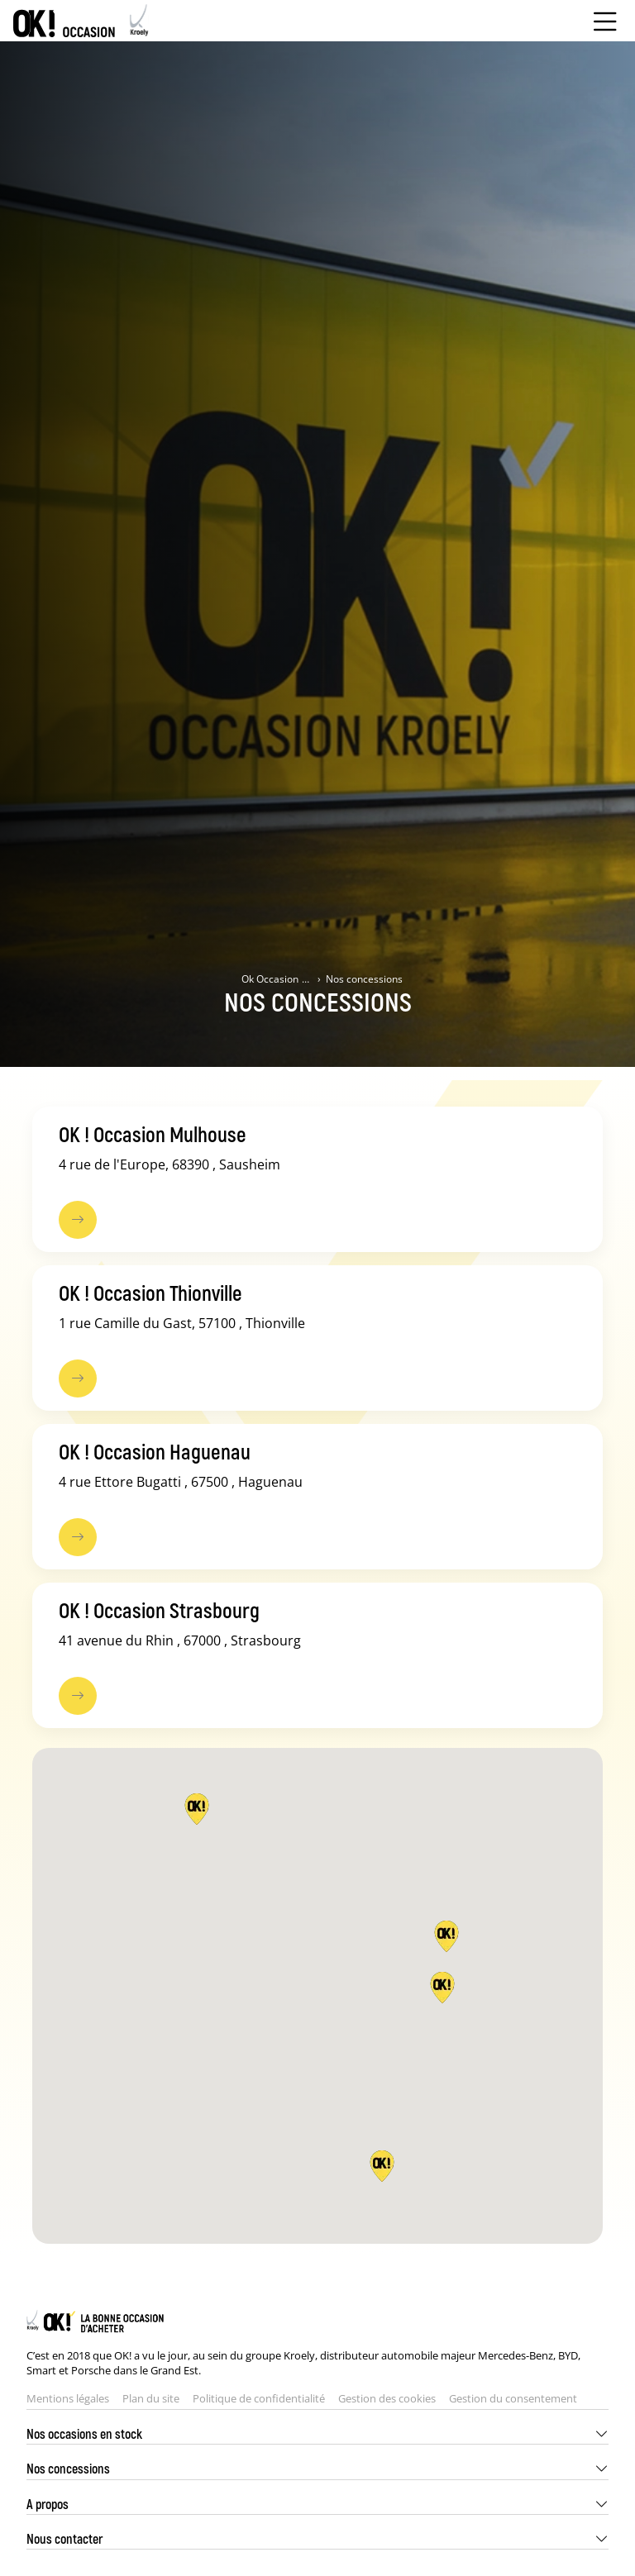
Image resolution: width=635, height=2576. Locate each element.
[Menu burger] (605, 20)
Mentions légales (67, 2398)
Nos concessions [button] (68, 2468)
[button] (382, 2166)
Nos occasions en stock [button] (84, 2433)
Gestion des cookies (387, 2398)
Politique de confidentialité (259, 2398)
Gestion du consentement (513, 2398)
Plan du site (150, 2398)
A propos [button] (47, 2504)
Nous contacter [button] (64, 2538)
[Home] (81, 20)
